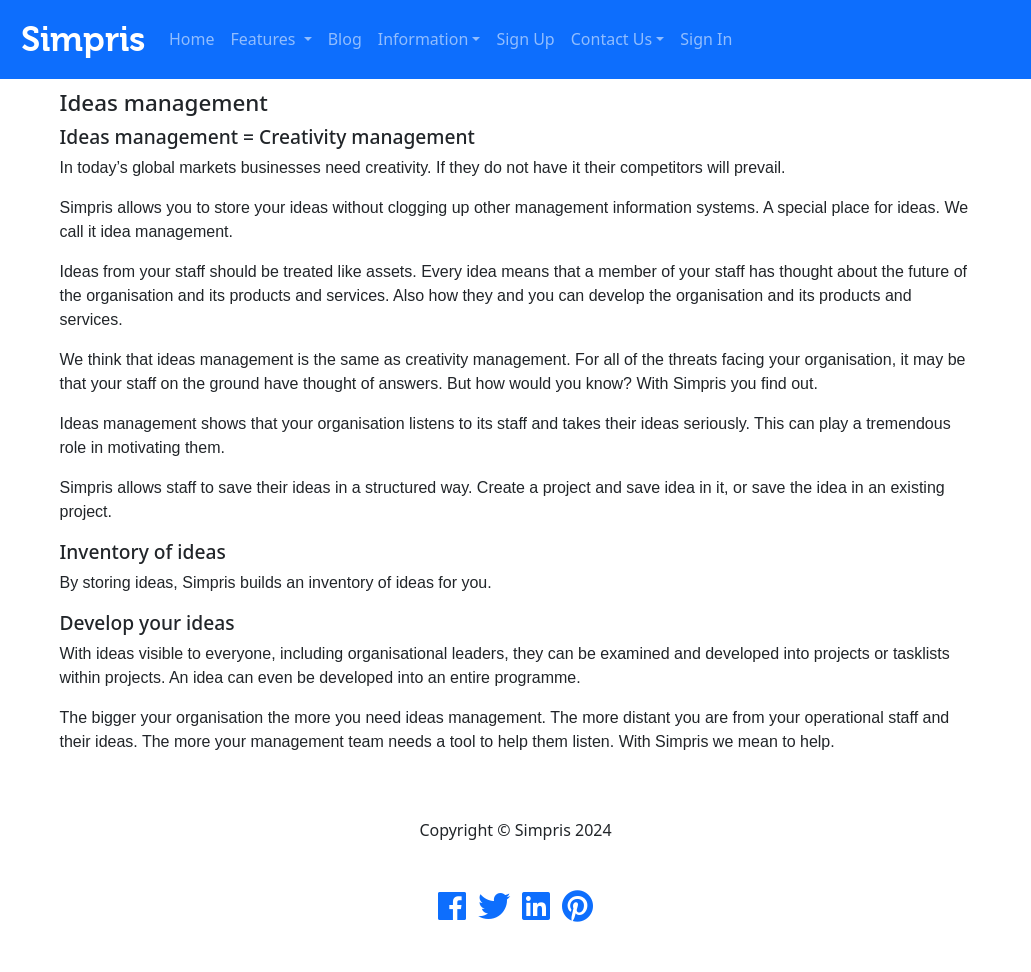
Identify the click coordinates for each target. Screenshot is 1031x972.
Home (192, 39)
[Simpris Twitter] (494, 912)
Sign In (706, 39)
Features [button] (265, 39)
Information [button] (423, 39)
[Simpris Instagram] (536, 912)
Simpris (78, 39)
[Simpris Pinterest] (577, 912)
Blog (345, 39)
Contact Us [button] (611, 39)
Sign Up (525, 39)
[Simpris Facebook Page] (452, 912)
